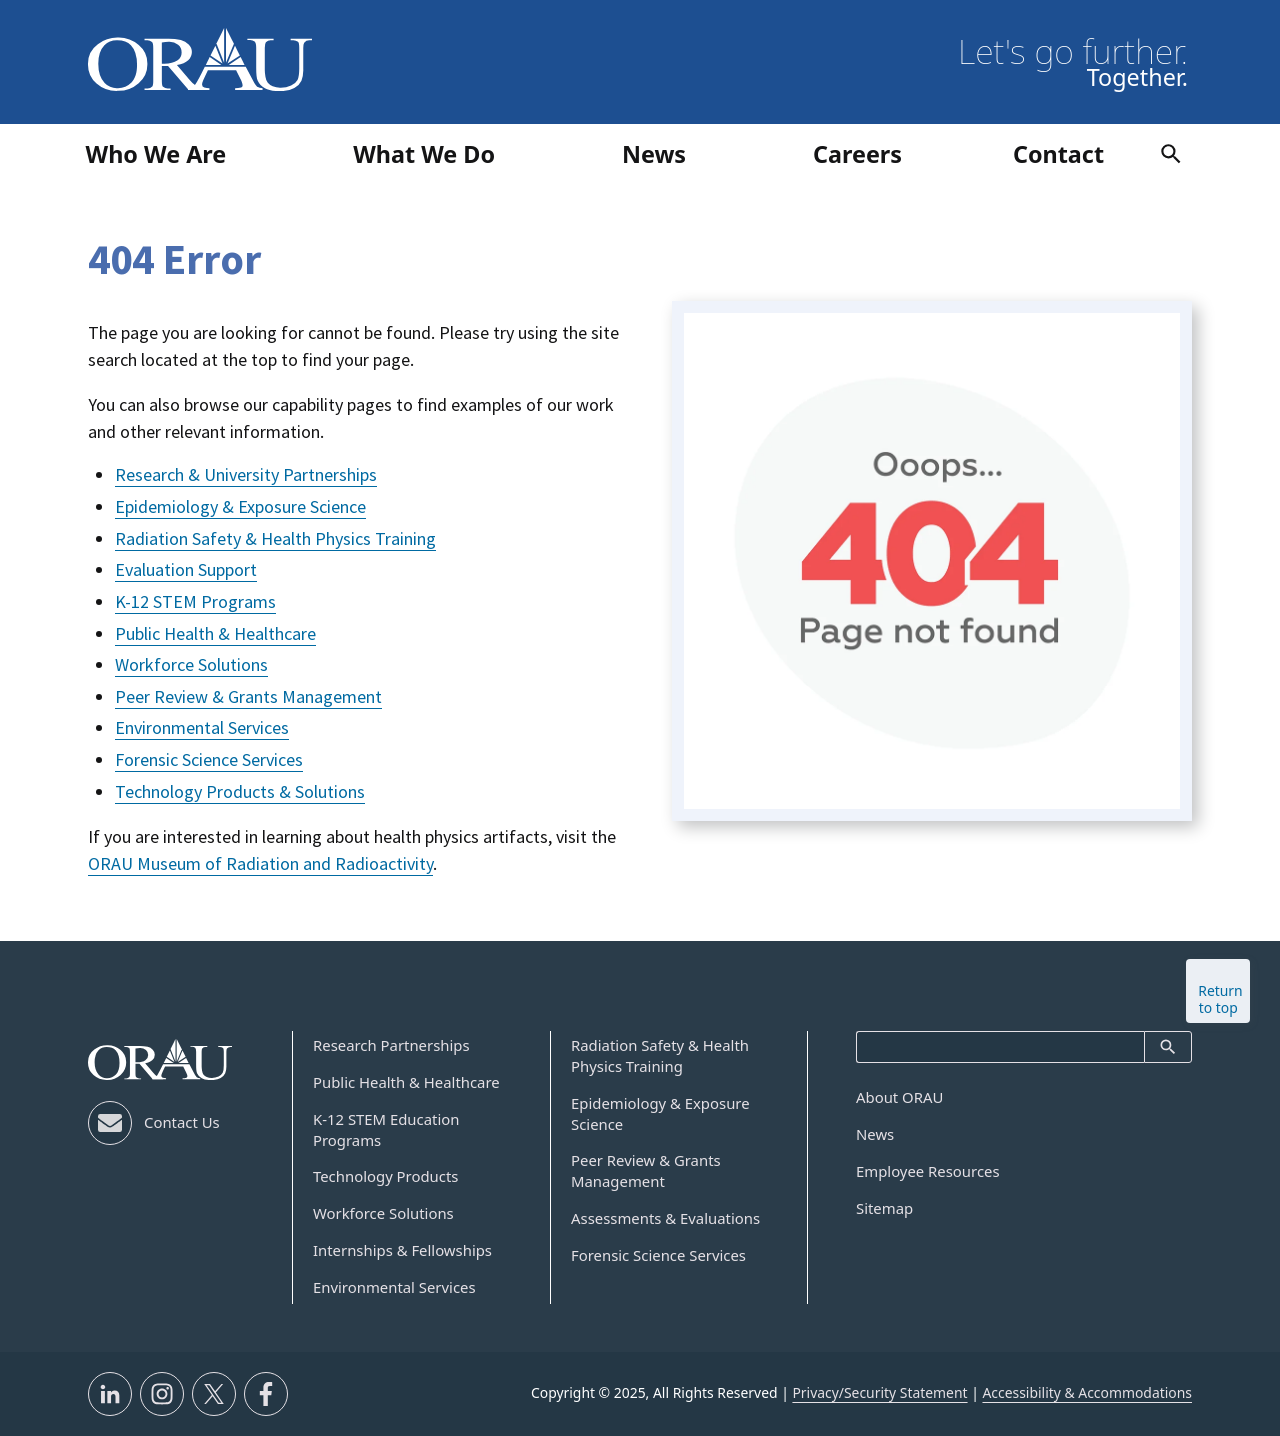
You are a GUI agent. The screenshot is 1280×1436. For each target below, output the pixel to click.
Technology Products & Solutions (240, 791)
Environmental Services (202, 727)
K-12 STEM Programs (195, 601)
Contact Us (182, 1122)
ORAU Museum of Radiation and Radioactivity (260, 863)
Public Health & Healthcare (215, 633)
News (875, 1134)
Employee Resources (928, 1171)
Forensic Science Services (209, 759)
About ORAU (899, 1097)
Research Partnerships (391, 1045)
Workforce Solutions (191, 664)
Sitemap (884, 1208)
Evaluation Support (186, 569)
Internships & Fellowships (402, 1250)
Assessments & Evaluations (665, 1218)
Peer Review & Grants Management (248, 696)
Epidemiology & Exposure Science (240, 506)
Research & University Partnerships (246, 474)
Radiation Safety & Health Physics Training (275, 538)
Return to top (1220, 999)
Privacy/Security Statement (879, 1392)
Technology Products (385, 1176)
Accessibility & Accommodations (1087, 1392)
